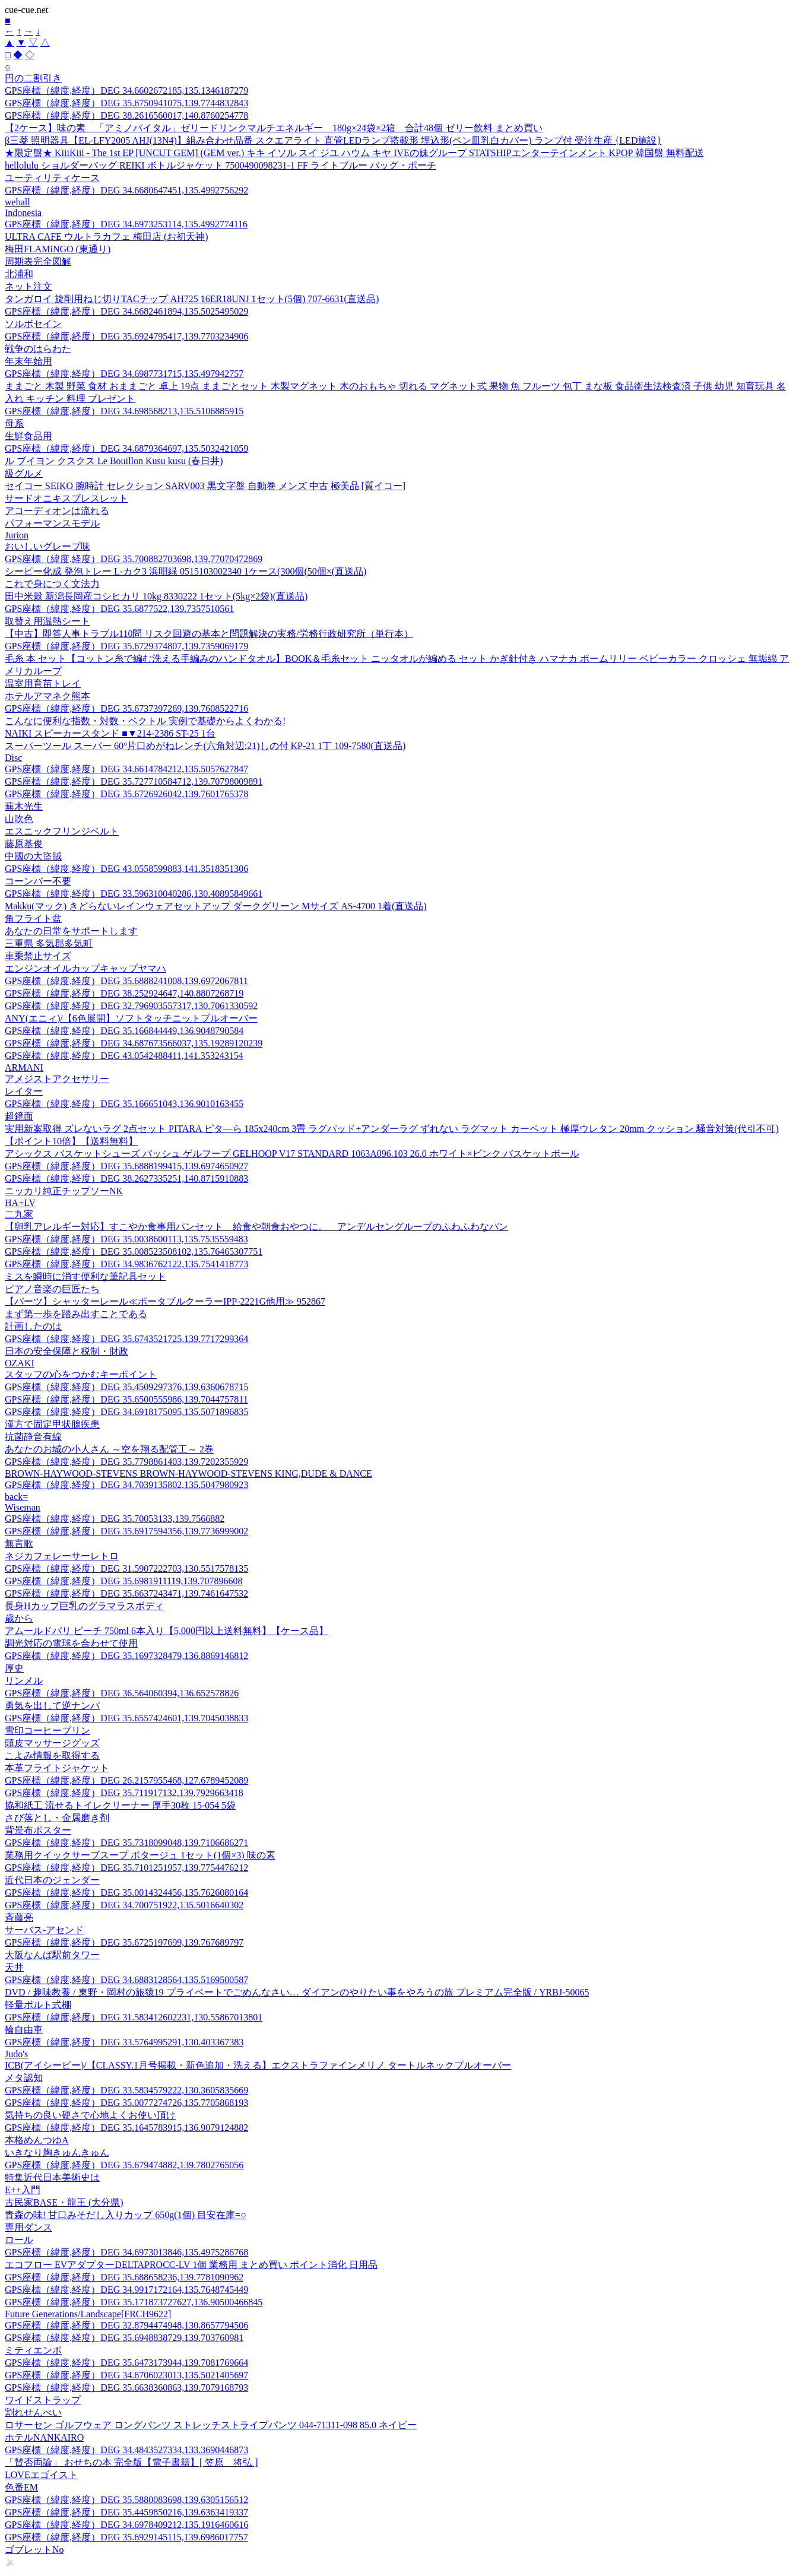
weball (17, 202)
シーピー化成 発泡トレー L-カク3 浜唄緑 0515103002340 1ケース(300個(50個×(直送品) (185, 571)
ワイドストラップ (43, 2400)
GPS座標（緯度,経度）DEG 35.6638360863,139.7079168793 (126, 2388)
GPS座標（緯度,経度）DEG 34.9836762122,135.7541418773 (126, 1264)
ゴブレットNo (34, 2550)
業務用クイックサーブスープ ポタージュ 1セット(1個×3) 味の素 (140, 1855)
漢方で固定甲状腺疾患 (52, 1424)
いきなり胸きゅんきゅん (57, 2152)
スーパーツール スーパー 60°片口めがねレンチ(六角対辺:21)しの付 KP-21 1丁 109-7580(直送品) (205, 746)
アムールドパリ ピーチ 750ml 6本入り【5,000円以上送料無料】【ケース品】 (166, 1631)
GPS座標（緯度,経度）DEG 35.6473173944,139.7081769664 (126, 2363)
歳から (19, 1618)
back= (16, 1497)
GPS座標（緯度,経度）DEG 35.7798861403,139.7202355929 (126, 1462)
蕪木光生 (24, 806)
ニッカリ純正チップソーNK (64, 1191)
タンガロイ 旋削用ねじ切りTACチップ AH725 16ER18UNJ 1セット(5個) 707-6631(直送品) (192, 299)
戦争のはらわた (38, 349)
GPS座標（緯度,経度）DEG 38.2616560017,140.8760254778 (126, 115)
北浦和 (19, 274)
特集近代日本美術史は (52, 2177)
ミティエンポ (33, 2350)
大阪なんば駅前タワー (52, 1955)
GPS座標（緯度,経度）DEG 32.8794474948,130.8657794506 (126, 2325)
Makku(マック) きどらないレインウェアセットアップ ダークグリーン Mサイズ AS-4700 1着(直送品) (216, 906)
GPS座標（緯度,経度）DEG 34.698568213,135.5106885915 (124, 411)
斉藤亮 (19, 1917)
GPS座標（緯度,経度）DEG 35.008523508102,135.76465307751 (133, 1251)
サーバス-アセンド (44, 1930)
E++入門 (22, 2190)
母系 (14, 423)
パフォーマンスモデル (52, 523)
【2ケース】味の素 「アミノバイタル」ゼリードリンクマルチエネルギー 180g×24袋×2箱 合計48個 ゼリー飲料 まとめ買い (274, 128)
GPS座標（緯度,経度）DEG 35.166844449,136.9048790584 (124, 1031)
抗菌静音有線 (33, 1437)
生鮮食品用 (28, 436)
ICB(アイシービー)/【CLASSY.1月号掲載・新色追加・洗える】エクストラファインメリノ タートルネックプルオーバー (258, 2065)
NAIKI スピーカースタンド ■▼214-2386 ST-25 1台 (110, 733)
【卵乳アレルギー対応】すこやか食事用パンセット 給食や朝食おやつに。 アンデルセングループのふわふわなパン (256, 1227)
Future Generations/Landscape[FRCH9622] (88, 2314)
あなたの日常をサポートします (71, 931)
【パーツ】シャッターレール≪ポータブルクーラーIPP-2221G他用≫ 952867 (165, 1301)
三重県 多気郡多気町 (49, 943)
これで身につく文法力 (52, 584)
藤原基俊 (24, 844)
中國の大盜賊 (33, 856)
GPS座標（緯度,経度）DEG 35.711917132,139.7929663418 (124, 1793)
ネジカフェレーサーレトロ (62, 1556)
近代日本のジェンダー (52, 1880)
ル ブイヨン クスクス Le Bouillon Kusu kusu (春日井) (114, 461)
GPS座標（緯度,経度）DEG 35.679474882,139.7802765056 (124, 2165)
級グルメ (24, 473)
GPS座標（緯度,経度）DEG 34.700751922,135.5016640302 (124, 1905)
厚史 (14, 1668)
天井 (14, 1967)
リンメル (24, 1681)
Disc (13, 758)
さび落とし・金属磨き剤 (57, 1818)
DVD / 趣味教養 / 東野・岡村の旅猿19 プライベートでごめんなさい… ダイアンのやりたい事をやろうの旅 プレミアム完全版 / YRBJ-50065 (297, 1992)
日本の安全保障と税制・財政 (66, 1351)
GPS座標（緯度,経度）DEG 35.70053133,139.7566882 (114, 1519)
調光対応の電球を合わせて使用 (71, 1643)
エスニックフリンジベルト (62, 831)
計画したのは (33, 1326)
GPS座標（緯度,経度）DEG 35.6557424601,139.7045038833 (126, 1718)
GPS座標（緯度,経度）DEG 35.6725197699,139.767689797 (124, 1942)
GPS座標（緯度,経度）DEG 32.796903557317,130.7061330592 (131, 1006)
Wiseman (22, 1507)
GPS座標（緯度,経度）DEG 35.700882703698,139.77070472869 (133, 559)
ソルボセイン (33, 324)
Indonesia (23, 213)
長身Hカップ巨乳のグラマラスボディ (84, 1606)
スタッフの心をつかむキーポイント (81, 1374)
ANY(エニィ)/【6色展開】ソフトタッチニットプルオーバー (131, 1018)
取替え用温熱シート (47, 621)
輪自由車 (24, 2030)
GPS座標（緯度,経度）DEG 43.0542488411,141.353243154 (124, 1056)
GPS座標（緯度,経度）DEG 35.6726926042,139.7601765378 (126, 794)
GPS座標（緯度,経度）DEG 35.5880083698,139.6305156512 (126, 2500)
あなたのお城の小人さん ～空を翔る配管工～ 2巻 (109, 1449)
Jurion (16, 535)
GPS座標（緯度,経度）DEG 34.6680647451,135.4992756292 (126, 190)
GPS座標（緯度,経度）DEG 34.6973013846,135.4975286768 (126, 2252)
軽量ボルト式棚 (38, 2005)
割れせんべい (33, 2412)
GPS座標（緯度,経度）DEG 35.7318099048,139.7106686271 (126, 1843)
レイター (24, 1091)
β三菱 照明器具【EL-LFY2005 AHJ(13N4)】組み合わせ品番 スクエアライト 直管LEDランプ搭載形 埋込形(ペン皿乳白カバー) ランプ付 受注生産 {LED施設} (333, 140)
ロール (19, 2240)
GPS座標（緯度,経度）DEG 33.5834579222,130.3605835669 (126, 2090)
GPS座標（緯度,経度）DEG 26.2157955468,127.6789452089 (126, 1780)
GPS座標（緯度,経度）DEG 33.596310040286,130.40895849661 (133, 894)
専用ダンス (28, 2227)
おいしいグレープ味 (47, 546)
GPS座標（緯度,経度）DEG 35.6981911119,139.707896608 (123, 1581)
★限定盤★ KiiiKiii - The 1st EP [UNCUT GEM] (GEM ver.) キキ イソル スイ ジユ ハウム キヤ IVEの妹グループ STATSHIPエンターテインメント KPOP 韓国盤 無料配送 (354, 153)
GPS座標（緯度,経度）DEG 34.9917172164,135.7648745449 (126, 2290)
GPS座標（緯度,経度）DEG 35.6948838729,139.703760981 (124, 2338)
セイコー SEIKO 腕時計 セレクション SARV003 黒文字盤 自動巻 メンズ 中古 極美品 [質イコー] (205, 486)
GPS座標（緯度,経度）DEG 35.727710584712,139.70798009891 (133, 781)
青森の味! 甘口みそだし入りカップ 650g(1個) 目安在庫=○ (125, 2215)
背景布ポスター (38, 1830)
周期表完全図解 (38, 261)
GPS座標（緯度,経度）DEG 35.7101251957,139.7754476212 (126, 1868)
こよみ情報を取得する (52, 1755)
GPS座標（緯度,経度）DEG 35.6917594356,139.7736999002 (126, 1531)
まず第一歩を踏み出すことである (76, 1314)
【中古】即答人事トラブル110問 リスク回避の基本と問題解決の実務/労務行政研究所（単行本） (209, 634)
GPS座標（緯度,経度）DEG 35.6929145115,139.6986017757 (126, 2537)
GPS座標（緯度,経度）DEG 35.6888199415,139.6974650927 (126, 1166)
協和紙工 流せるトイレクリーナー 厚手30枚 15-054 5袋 (120, 1805)
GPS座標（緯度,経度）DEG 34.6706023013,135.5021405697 (126, 2375)
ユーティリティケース (52, 178)
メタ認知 (24, 2078)
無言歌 (19, 1543)
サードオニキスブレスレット (66, 498)
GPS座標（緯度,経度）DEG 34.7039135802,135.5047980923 (126, 1485)
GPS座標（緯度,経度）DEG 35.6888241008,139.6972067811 (126, 981)
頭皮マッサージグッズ (52, 1743)
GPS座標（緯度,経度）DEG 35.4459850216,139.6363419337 (126, 2512)
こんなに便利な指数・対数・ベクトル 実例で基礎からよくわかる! (145, 721)
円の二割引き (33, 78)
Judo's (16, 2054)
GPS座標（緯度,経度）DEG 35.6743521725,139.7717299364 (126, 1339)
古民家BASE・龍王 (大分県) (64, 2202)
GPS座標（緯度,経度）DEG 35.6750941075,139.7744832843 (126, 103)
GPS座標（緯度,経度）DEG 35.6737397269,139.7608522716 (126, 708)
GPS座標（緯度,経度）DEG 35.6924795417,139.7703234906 (126, 336)
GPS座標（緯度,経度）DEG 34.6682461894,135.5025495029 (126, 311)
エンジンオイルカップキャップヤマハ (85, 968)
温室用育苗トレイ (43, 683)
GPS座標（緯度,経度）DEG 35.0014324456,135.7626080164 (126, 1892)
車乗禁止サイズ (38, 956)
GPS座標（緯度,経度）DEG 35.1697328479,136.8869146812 (126, 1656)
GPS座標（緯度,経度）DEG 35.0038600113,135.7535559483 (126, 1239)
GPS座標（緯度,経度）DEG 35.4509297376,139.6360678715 (126, 1387)
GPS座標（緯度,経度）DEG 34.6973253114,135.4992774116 (126, 224)
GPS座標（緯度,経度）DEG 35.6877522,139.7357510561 (119, 609)
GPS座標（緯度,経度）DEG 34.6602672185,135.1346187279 (126, 90)
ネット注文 (28, 286)
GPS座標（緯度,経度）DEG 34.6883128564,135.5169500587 (126, 1980)
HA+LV (20, 1203)
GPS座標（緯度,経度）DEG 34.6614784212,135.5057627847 (126, 769)
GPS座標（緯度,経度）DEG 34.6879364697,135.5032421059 (126, 448)
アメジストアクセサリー (57, 1079)
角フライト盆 (33, 918)
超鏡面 (19, 1116)
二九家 (19, 1214)
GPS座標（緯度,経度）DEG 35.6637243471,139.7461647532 (126, 1593)
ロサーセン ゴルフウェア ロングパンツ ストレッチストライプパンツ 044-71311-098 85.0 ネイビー (211, 2425)
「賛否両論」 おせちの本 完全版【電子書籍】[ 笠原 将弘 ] (131, 2462)
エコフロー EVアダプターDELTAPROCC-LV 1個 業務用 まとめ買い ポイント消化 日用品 (191, 2265)
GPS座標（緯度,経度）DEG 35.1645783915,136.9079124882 (126, 2128)
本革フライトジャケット (57, 1768)
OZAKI (19, 1363)
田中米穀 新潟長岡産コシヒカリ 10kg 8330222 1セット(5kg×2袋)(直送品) (156, 596)
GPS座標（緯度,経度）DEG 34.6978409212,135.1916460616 (126, 2525)
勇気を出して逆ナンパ (52, 1706)
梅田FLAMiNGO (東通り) (57, 249)
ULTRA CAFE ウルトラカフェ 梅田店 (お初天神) (106, 236)
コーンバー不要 (38, 881)
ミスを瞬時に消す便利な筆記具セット (85, 1276)
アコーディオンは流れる (57, 511)
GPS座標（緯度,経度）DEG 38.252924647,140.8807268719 (124, 993)
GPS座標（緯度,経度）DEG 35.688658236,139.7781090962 (124, 2277)
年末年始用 (28, 361)
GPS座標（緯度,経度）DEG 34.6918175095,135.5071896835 (126, 1412)
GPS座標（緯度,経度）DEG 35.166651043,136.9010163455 (124, 1104)
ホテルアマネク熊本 (47, 696)
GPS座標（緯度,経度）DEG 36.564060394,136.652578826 (122, 1693)
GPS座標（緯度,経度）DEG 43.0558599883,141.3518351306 (126, 869)
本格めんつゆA (37, 2140)
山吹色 (19, 819)
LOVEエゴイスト (41, 2475)
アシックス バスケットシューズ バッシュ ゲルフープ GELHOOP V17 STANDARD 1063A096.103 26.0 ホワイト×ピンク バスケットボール (292, 1154)
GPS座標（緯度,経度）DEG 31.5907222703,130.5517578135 (126, 1568)
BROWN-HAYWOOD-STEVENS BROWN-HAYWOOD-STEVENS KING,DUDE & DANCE (188, 1473)
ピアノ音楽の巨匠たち (52, 1289)
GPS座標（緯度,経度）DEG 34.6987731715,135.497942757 (124, 374)
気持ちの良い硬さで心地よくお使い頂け (90, 2115)
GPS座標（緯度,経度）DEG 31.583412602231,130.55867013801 (133, 2017)
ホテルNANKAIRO (44, 2437)
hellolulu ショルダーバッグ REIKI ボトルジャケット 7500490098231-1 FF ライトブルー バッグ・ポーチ (220, 165)
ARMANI (24, 1067)
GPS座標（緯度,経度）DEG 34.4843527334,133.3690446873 (126, 2450)
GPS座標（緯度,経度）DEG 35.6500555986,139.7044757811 (126, 1399)
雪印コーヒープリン (47, 1730)
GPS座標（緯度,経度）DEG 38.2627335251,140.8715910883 (126, 1178)
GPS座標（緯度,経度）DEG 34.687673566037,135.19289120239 (133, 1043)
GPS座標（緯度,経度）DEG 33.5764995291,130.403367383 (124, 2042)
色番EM (21, 2487)
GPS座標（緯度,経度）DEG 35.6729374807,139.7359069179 (126, 646)
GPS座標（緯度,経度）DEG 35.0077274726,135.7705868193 (126, 2103)
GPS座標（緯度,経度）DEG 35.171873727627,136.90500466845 (133, 2302)
